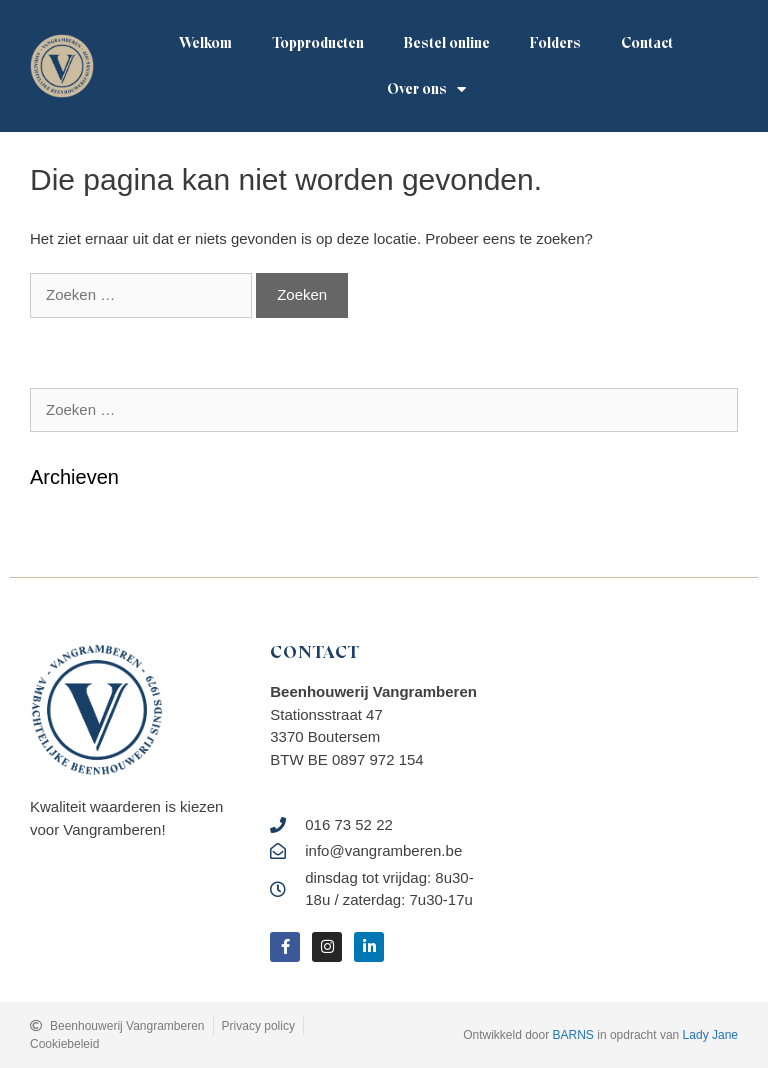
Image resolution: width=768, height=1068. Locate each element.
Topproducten (318, 43)
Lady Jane (710, 1035)
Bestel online (447, 43)
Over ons (426, 89)
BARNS (573, 1035)
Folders (555, 43)
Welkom (205, 43)
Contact (647, 43)
